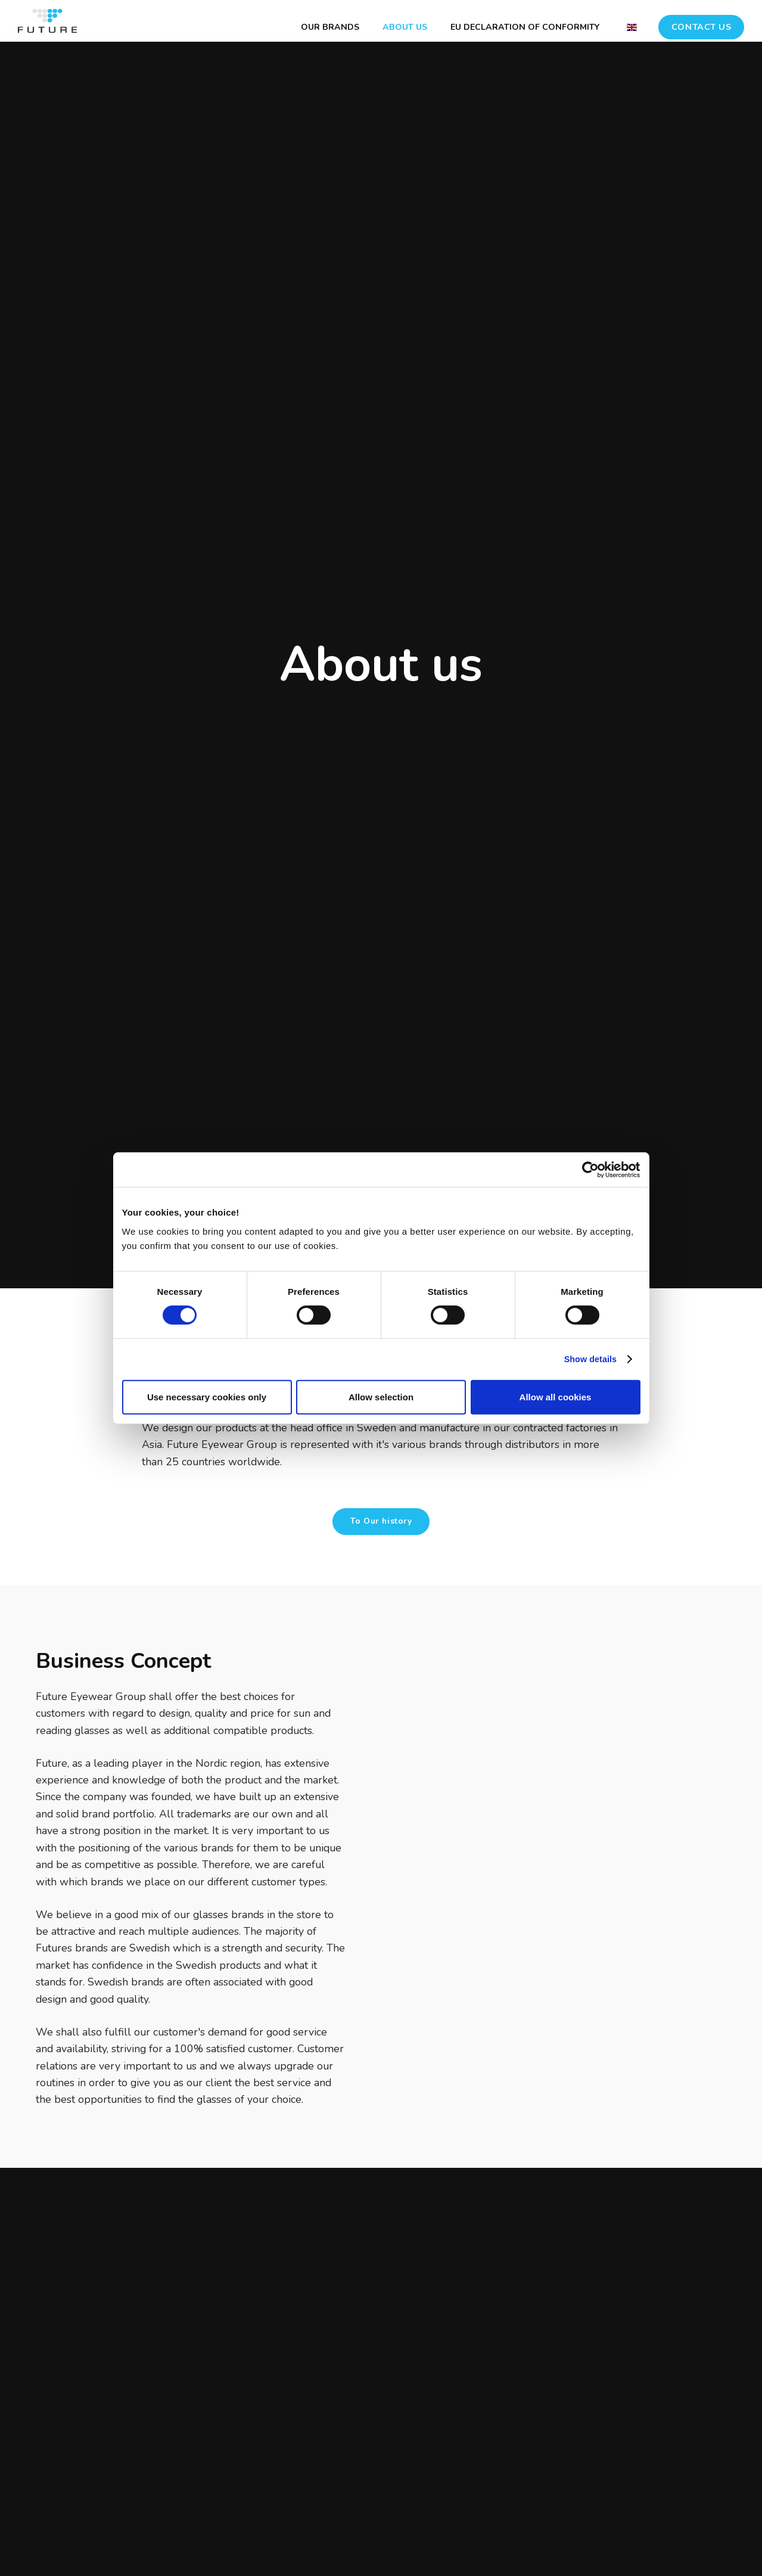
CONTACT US (701, 21)
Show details (588, 1359)
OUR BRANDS (308, 20)
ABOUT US (393, 20)
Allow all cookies (556, 1397)
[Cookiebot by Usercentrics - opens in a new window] (588, 1170)
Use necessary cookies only (206, 1397)
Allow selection (381, 1397)
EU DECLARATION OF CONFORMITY (521, 20)
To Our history (381, 1522)
